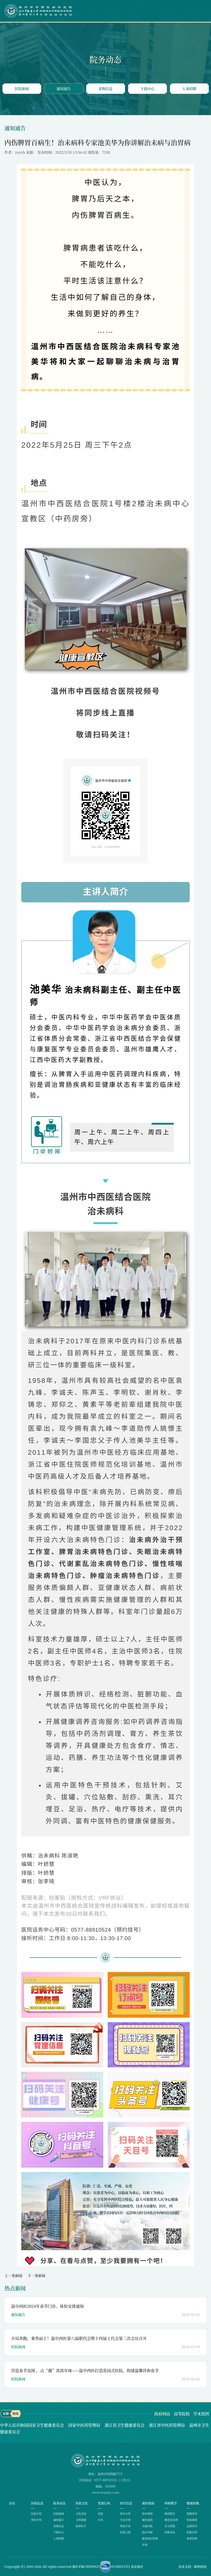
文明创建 (81, 2520)
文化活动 (81, 2513)
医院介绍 (36, 2513)
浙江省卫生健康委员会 (125, 2425)
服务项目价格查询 (150, 2541)
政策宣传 (192, 2532)
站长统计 (137, 2566)
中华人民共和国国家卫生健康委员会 (32, 2425)
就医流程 (147, 2520)
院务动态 (59, 2503)
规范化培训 (171, 2520)
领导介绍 (36, 2520)
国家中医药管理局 (84, 2425)
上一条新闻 (13, 2275)
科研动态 (169, 2532)
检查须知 (147, 2513)
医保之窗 (125, 2532)
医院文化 (82, 2503)
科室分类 (125, 2513)
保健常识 (192, 2513)
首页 (12, 2503)
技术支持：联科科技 (193, 2566)
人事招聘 (189, 88)
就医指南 (148, 2503)
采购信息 (105, 88)
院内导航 (147, 2532)
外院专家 (125, 2526)
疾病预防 (192, 2520)
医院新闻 (22, 88)
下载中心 (147, 88)
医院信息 (37, 2503)
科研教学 (170, 2503)
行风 (100, 2520)
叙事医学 (81, 2526)
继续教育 (169, 2513)
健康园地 (193, 2503)
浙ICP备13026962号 (86, 2566)
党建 (100, 2513)
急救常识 (192, 2526)
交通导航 (147, 2526)
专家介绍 (125, 2520)
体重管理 (192, 2538)
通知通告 (64, 88)
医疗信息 (126, 2503)
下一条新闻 (36, 2275)
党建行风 (104, 2503)
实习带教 (169, 2526)
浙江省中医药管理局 (167, 2425)
